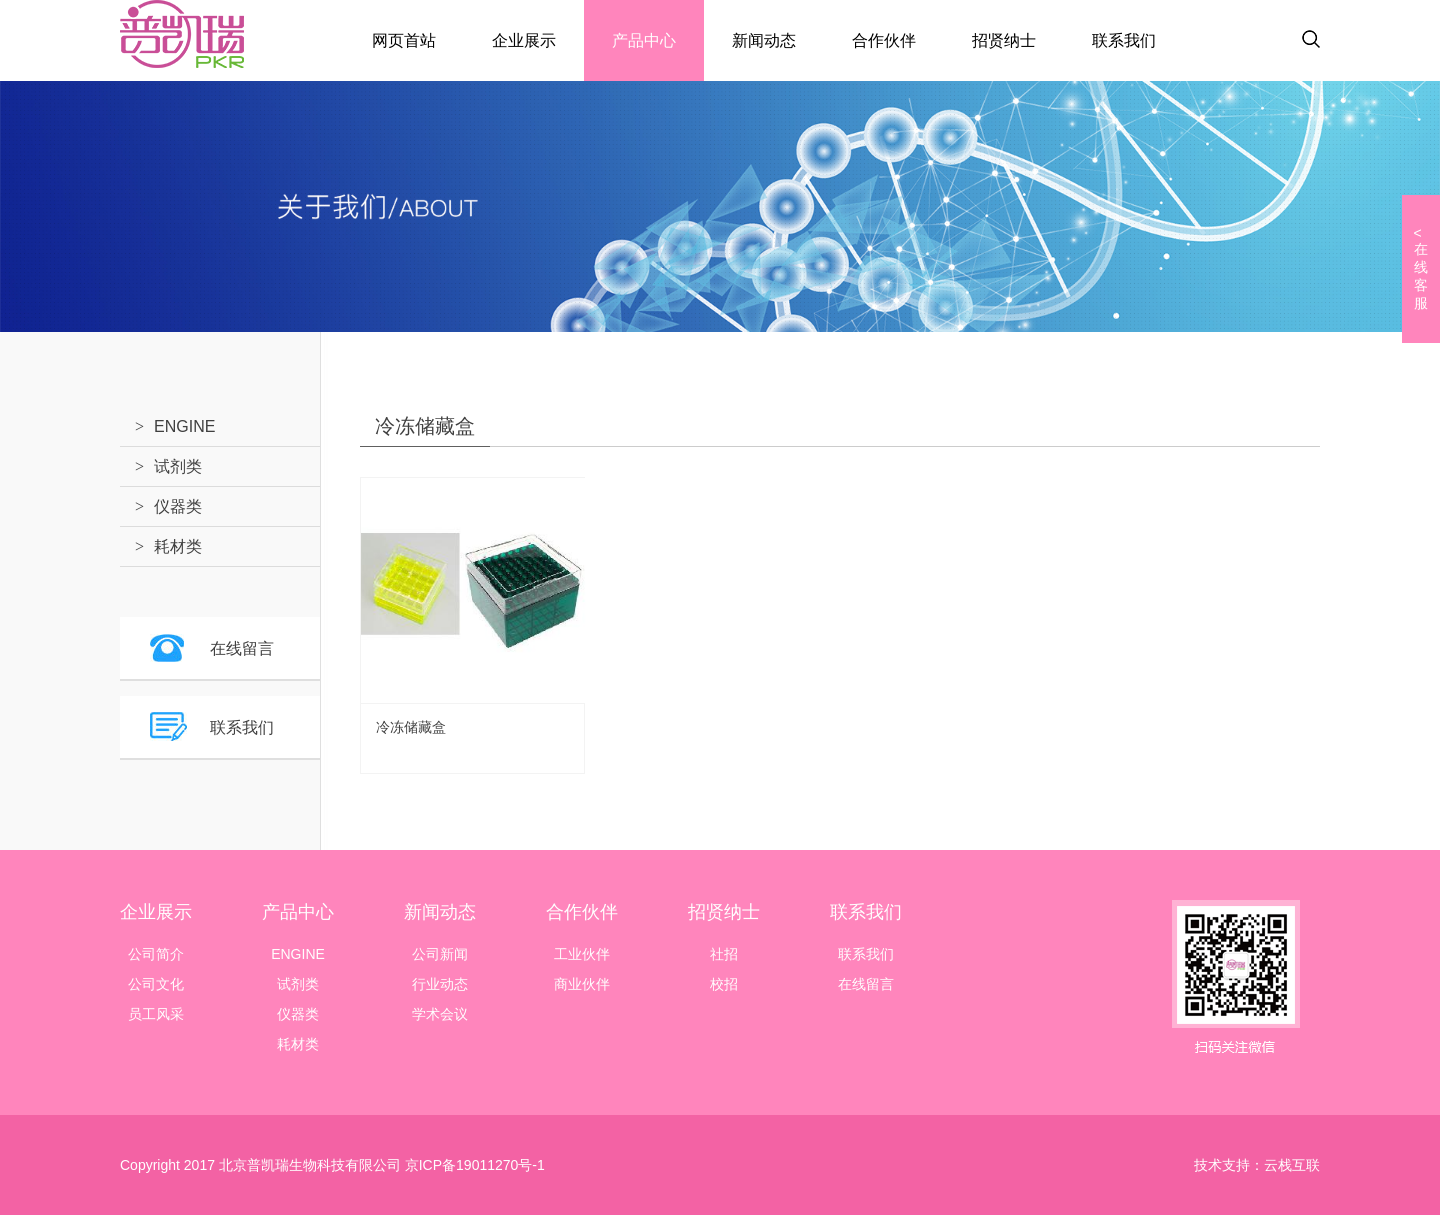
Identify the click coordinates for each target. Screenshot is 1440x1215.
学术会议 (440, 1014)
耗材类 (178, 546)
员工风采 (156, 1014)
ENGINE (184, 426)
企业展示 (524, 40)
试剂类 (178, 466)
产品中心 (644, 40)
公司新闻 (440, 954)
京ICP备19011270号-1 (473, 1165)
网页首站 (404, 40)
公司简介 (156, 954)
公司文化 (156, 984)
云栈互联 (1292, 1165)
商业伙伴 (582, 984)
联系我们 (1124, 40)
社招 (724, 954)
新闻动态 (764, 40)
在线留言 (242, 648)
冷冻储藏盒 (411, 727)
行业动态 (440, 984)
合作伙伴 (884, 40)
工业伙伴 (582, 954)
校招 (724, 984)
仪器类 (178, 506)
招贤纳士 (1004, 40)
